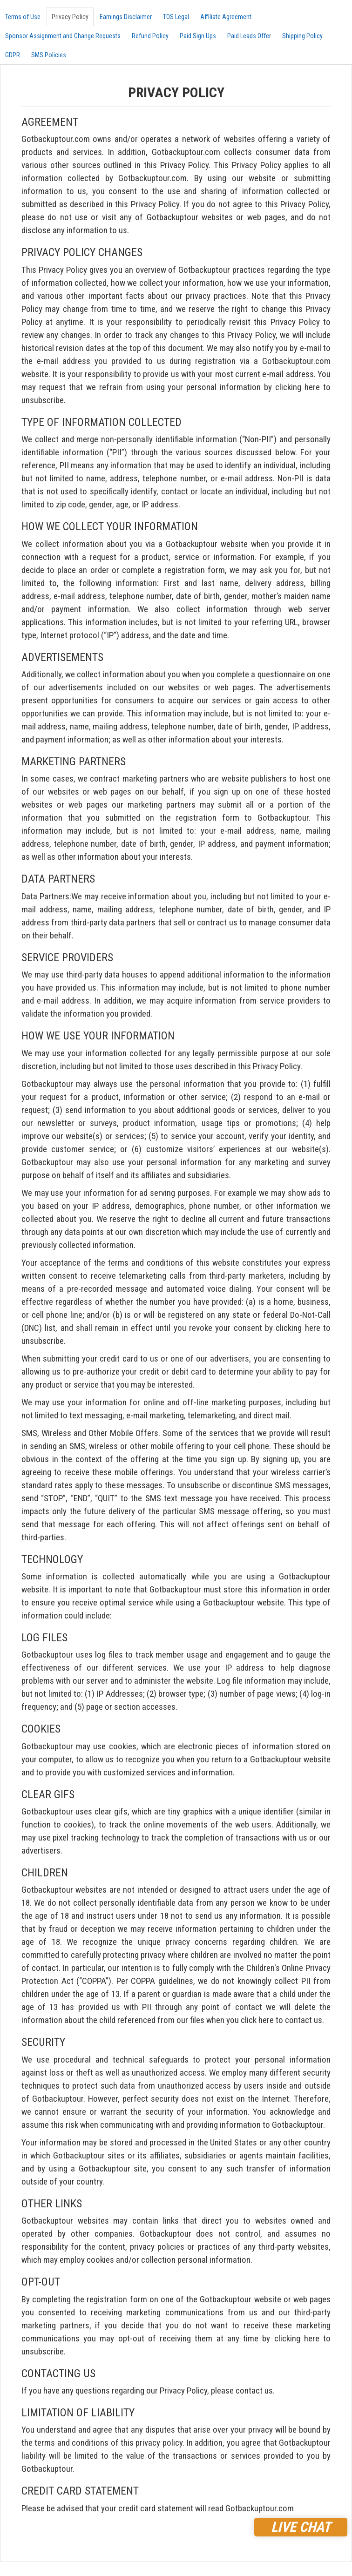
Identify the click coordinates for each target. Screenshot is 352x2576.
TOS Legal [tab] (176, 16)
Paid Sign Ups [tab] (198, 36)
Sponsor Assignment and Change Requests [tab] (63, 36)
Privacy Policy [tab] (70, 16)
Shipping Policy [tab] (302, 36)
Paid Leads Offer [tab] (249, 36)
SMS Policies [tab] (48, 55)
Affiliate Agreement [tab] (225, 16)
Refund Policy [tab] (150, 36)
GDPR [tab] (12, 55)
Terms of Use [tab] (23, 16)
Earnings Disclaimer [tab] (126, 16)
